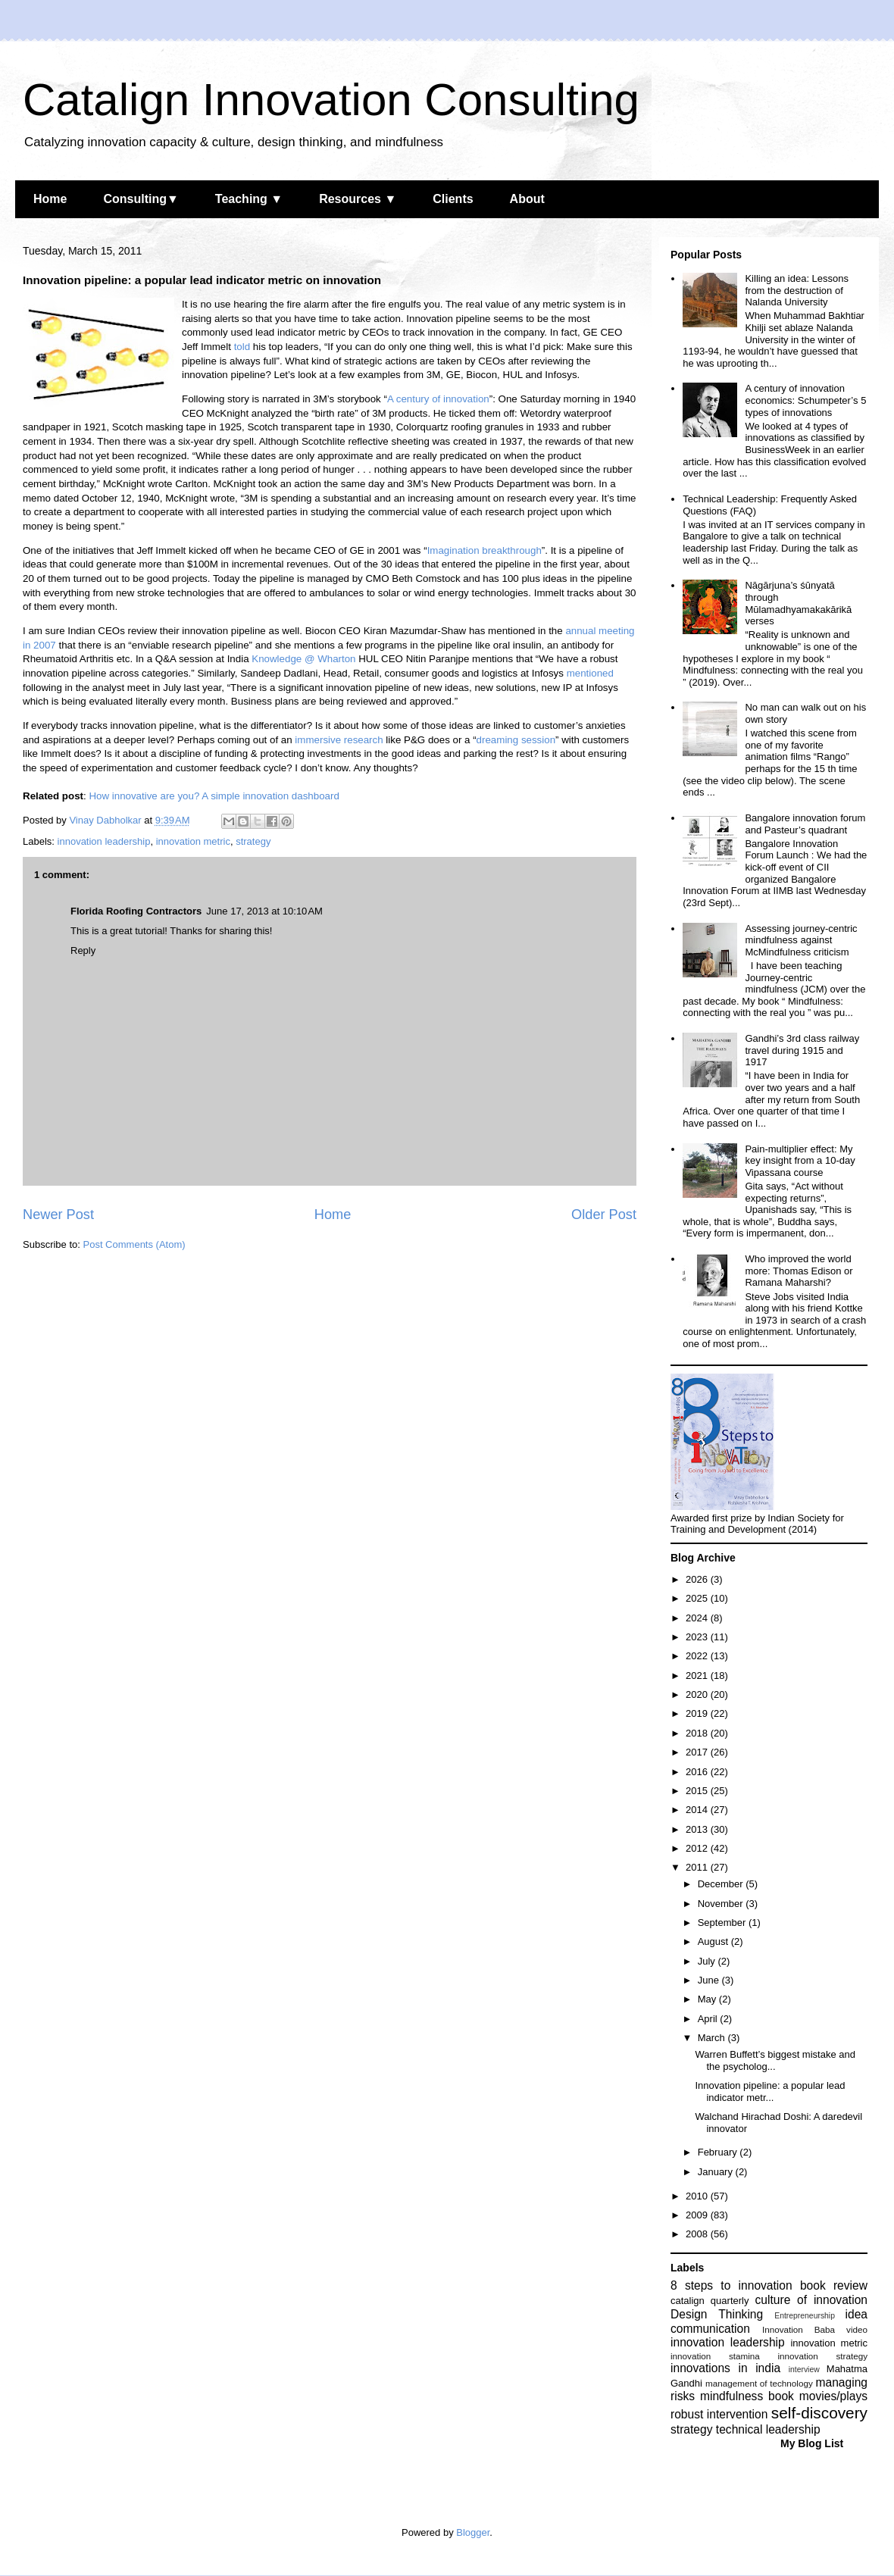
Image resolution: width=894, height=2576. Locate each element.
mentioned (590, 673)
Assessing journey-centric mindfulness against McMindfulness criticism (801, 940)
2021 (698, 1675)
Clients (453, 198)
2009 (698, 2215)
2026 (698, 1579)
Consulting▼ (140, 198)
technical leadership (768, 2429)
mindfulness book (747, 2396)
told (242, 346)
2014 (698, 1809)
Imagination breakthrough (484, 550)
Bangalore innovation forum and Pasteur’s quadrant (805, 824)
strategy (253, 841)
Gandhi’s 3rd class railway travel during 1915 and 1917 (802, 1050)
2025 (698, 1598)
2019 (698, 1713)
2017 (698, 1752)
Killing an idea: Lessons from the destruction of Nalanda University (797, 290)
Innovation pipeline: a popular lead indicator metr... (770, 2091)
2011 (698, 1867)
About (527, 198)
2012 (698, 1848)
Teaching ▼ (249, 198)
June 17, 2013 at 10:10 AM (264, 911)
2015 (698, 1790)
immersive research (339, 740)
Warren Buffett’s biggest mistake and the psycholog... (775, 2060)
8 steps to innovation (731, 2285)
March (713, 2037)
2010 (698, 2196)
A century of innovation (438, 399)
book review (833, 2285)
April (709, 2018)
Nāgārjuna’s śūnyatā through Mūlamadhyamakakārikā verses (798, 603)
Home (50, 198)
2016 (698, 1771)
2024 (698, 1618)
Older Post (603, 1214)
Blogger (472, 2532)
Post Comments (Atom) (134, 1244)
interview (804, 2369)
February (719, 2152)
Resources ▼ (357, 198)
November (722, 1903)
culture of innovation (811, 2299)
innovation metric (193, 841)
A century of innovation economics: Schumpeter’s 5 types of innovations (805, 400)
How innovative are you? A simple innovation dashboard (214, 796)
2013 (698, 1829)
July (708, 1961)
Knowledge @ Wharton (303, 658)
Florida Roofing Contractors (136, 911)
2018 (698, 1733)
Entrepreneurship (804, 2316)
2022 (698, 1656)
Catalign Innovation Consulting (331, 99)
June (710, 1980)
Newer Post (58, 1214)
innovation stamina (715, 2356)
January (717, 2171)
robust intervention (718, 2414)
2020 (698, 1694)
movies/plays (833, 2396)
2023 (698, 1637)
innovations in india (725, 2368)
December (722, 1884)
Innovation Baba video (814, 2329)
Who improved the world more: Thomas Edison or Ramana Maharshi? (798, 1270)
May (708, 1999)
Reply (82, 950)
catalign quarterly (709, 2300)
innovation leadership (104, 841)
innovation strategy (823, 2356)
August (714, 1941)
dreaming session (516, 740)
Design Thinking (716, 2314)
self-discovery (819, 2412)
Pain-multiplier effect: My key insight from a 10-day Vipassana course (800, 1160)
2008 (698, 2234)
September (723, 1922)
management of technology (759, 2383)
